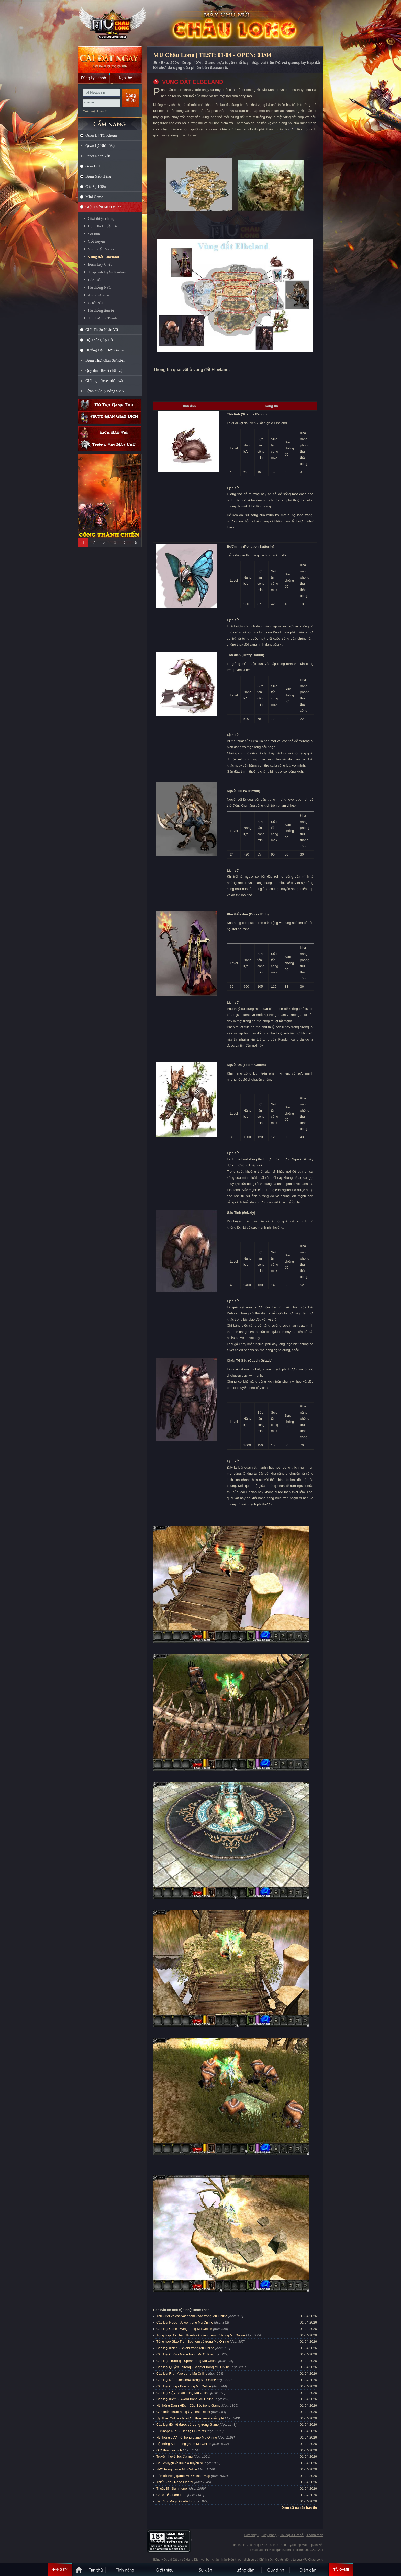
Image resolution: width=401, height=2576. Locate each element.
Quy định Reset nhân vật (104, 370)
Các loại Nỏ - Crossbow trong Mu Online (186, 2380)
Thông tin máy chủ (109, 445)
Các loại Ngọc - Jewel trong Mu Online (184, 2322)
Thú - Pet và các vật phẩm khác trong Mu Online (191, 2316)
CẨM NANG (110, 122)
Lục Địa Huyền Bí (102, 226)
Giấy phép (268, 2535)
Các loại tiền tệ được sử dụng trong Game (187, 2425)
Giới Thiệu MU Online (103, 207)
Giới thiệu (251, 2535)
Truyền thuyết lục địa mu (174, 2456)
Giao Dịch (93, 166)
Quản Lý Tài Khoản (101, 135)
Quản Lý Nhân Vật (100, 146)
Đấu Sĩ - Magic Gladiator (174, 2501)
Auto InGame (98, 295)
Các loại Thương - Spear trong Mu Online (186, 2361)
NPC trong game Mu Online (176, 2469)
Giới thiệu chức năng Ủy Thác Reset (183, 2412)
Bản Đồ (94, 280)
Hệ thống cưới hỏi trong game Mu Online (186, 2437)
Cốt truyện (96, 241)
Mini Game (94, 197)
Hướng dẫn (244, 2569)
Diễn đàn (309, 2569)
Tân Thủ (95, 2569)
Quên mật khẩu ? (95, 111)
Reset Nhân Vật (97, 156)
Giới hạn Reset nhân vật (104, 381)
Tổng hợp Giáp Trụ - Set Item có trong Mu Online (192, 2341)
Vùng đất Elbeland (103, 257)
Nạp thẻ (126, 78)
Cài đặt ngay (110, 59)
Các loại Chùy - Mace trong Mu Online (184, 2354)
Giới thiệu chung (101, 218)
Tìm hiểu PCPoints (103, 318)
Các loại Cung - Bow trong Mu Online (183, 2386)
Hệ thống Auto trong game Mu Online (183, 2444)
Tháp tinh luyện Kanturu (107, 272)
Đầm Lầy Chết (100, 264)
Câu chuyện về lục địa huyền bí (179, 2463)
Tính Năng (125, 2569)
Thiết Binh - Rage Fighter (174, 2482)
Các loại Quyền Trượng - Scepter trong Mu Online (193, 2367)
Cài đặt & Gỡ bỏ (292, 2535)
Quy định (276, 2569)
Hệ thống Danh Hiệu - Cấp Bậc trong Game (188, 2405)
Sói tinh (94, 234)
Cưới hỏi (95, 303)
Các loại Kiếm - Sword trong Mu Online (185, 2399)
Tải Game (341, 2569)
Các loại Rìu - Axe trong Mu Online (181, 2373)
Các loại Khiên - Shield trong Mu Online (185, 2348)
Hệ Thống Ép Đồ (99, 340)
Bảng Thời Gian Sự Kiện (105, 360)
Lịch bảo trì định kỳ (109, 432)
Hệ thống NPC (99, 287)
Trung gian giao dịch (109, 417)
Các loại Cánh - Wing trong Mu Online (184, 2329)
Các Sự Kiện (95, 186)
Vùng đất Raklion (102, 249)
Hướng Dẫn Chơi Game (104, 350)
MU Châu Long (109, 23)
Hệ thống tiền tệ (101, 310)
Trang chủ (155, 62)
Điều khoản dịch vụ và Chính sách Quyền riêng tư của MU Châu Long (275, 2559)
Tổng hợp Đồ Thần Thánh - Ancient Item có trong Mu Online (200, 2335)
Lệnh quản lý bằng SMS (104, 391)
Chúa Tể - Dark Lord (171, 2495)
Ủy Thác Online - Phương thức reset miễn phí (190, 2418)
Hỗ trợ (109, 405)
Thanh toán (314, 2535)
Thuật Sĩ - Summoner (172, 2488)
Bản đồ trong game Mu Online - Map (183, 2476)
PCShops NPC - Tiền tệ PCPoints (181, 2431)
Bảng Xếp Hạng (98, 176)
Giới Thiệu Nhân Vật (102, 330)
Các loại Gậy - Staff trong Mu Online (182, 2393)
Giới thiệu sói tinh (169, 2450)
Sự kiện (205, 2569)
